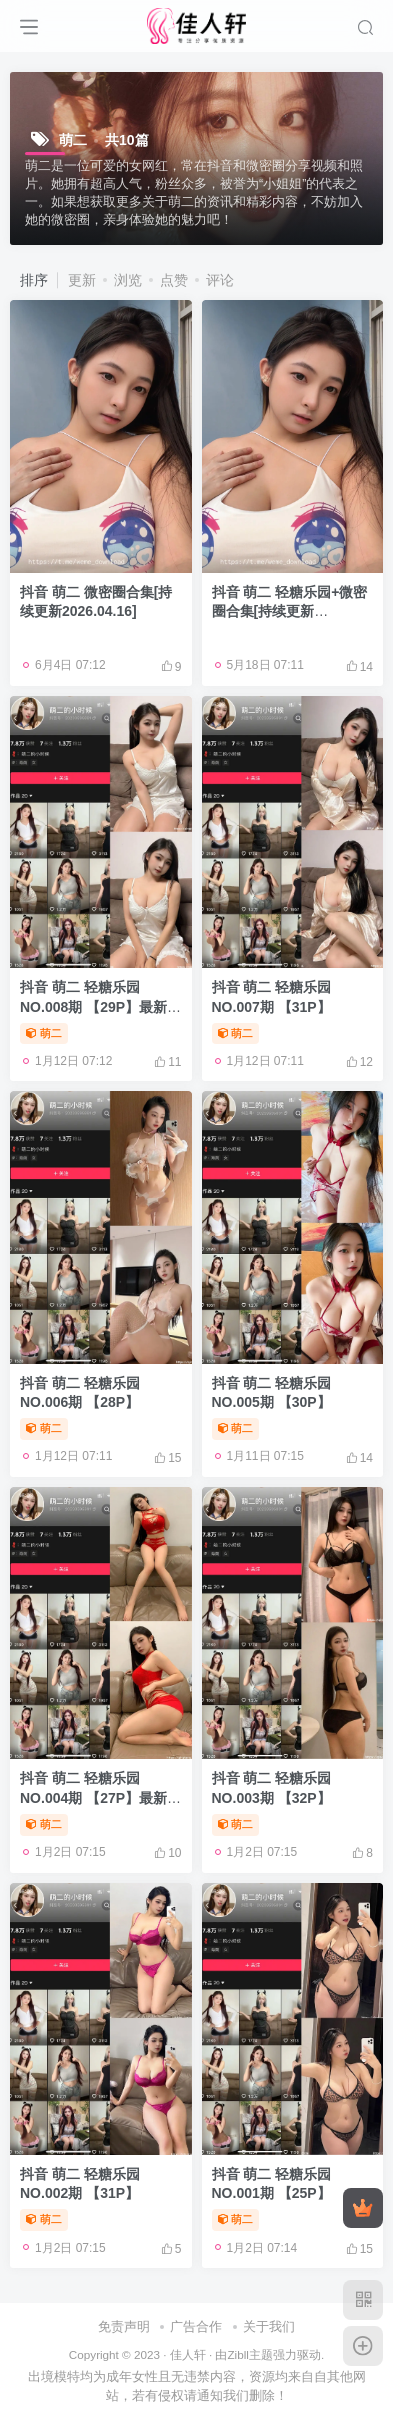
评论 (220, 280)
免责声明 (124, 2326)
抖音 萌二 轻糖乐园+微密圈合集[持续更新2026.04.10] (290, 611)
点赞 (174, 280)
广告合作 (196, 2326)
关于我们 (269, 2326)
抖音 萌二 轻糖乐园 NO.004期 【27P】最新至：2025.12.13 (93, 1797)
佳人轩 (188, 2354)
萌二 (44, 1033)
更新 (82, 280)
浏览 (128, 280)
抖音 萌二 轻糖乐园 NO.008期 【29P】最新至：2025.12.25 (93, 1006)
